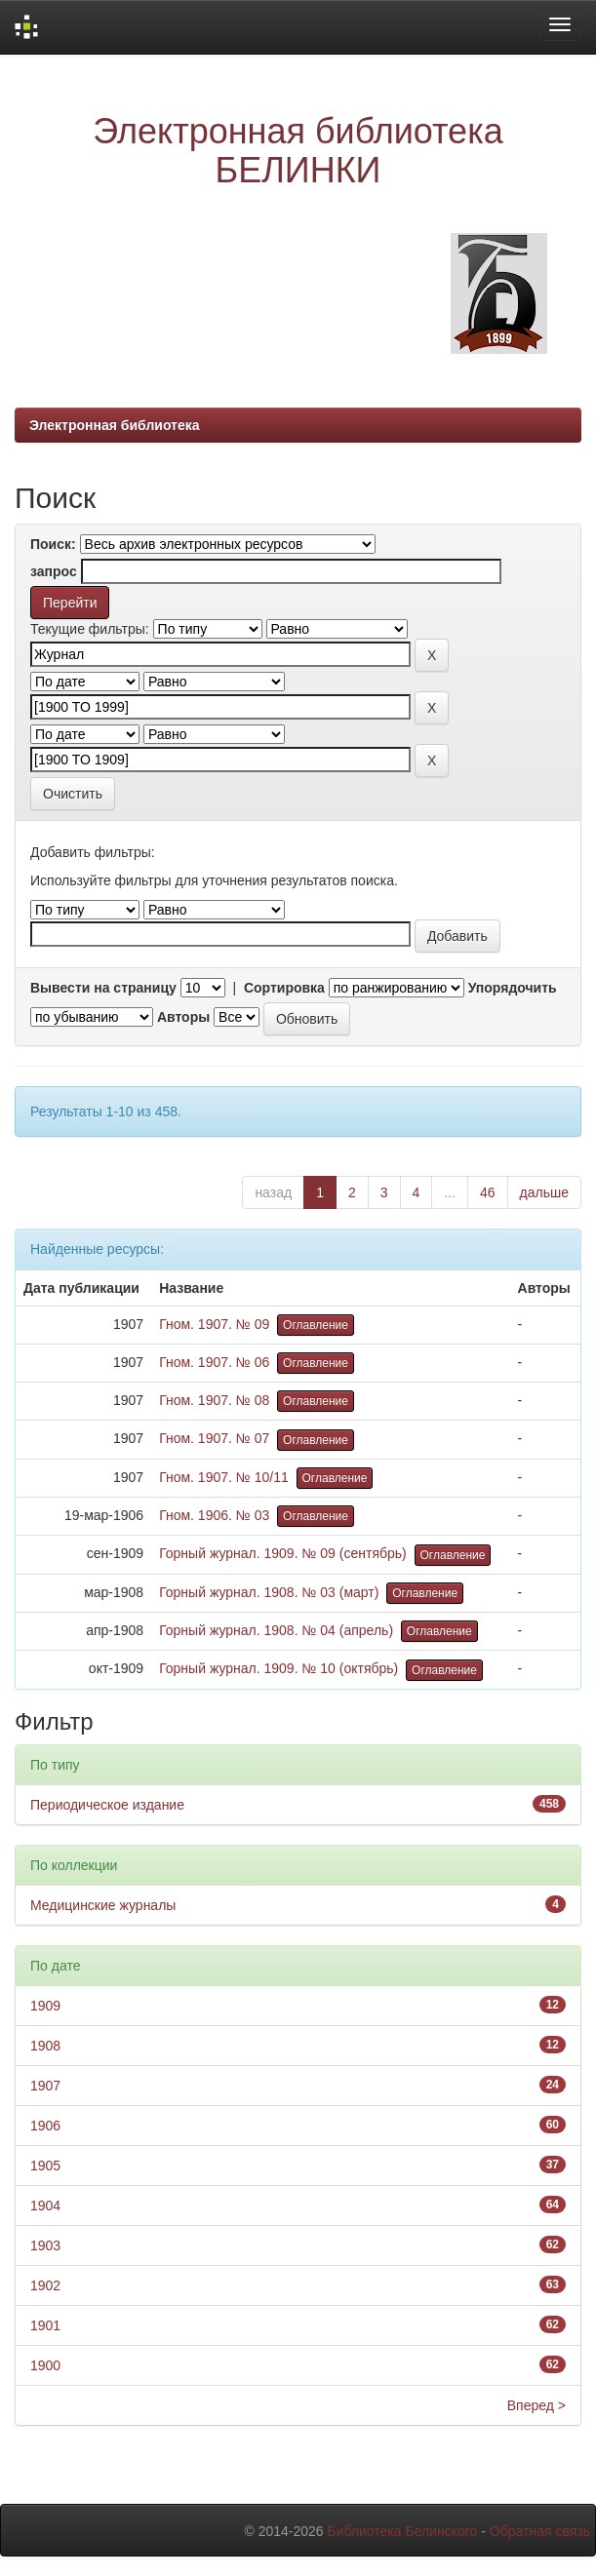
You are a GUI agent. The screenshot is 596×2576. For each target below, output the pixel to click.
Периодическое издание (107, 1805)
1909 (45, 2005)
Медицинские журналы (103, 1905)
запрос (53, 571)
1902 (45, 2285)
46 (488, 1192)
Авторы (183, 1017)
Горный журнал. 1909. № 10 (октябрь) (278, 1668)
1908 (45, 2045)
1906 (45, 2125)
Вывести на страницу (103, 987)
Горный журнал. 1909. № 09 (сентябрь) (283, 1553)
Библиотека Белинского (402, 2531)
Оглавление (315, 1325)
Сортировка (284, 987)
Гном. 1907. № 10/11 (224, 1477)
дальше (544, 1192)
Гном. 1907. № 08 (214, 1400)
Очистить (72, 793)
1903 (45, 2245)
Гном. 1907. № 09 (214, 1324)
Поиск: (53, 544)
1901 (45, 2325)
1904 (45, 2205)
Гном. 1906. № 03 (214, 1515)
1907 (45, 2085)
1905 (45, 2165)
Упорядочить (512, 987)
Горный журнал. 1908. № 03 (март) (268, 1592)
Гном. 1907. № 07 (214, 1438)
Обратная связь (540, 2531)
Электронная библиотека (114, 425)
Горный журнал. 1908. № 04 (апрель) (276, 1630)
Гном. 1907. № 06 (214, 1362)
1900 (45, 2365)
